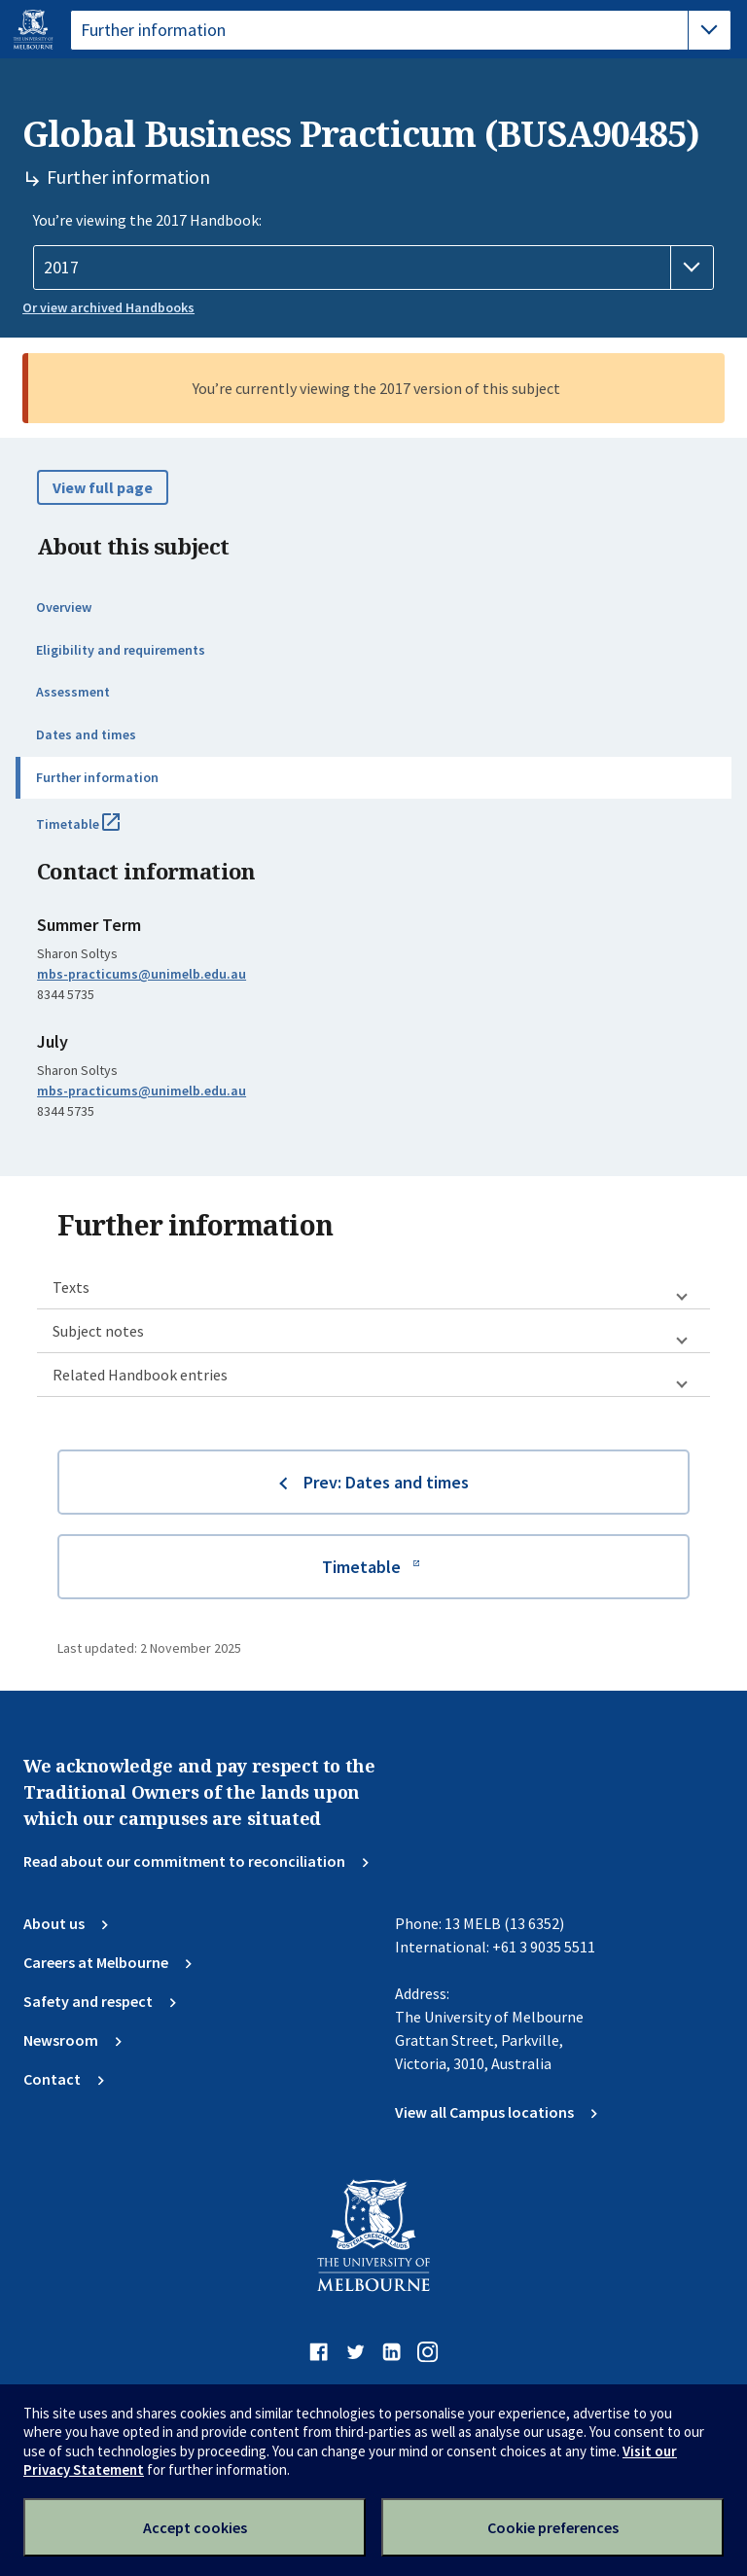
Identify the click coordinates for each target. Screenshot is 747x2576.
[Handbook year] (373, 267)
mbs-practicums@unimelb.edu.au (141, 974)
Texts (71, 1287)
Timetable (99, 831)
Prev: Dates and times (386, 1482)
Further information (97, 777)
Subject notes (98, 1331)
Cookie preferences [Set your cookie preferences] (553, 2527)
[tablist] (400, 30)
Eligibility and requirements (120, 650)
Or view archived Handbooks (108, 307)
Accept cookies (195, 2527)
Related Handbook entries (140, 1374)
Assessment (73, 691)
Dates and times (86, 734)
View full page (103, 487)
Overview (63, 607)
